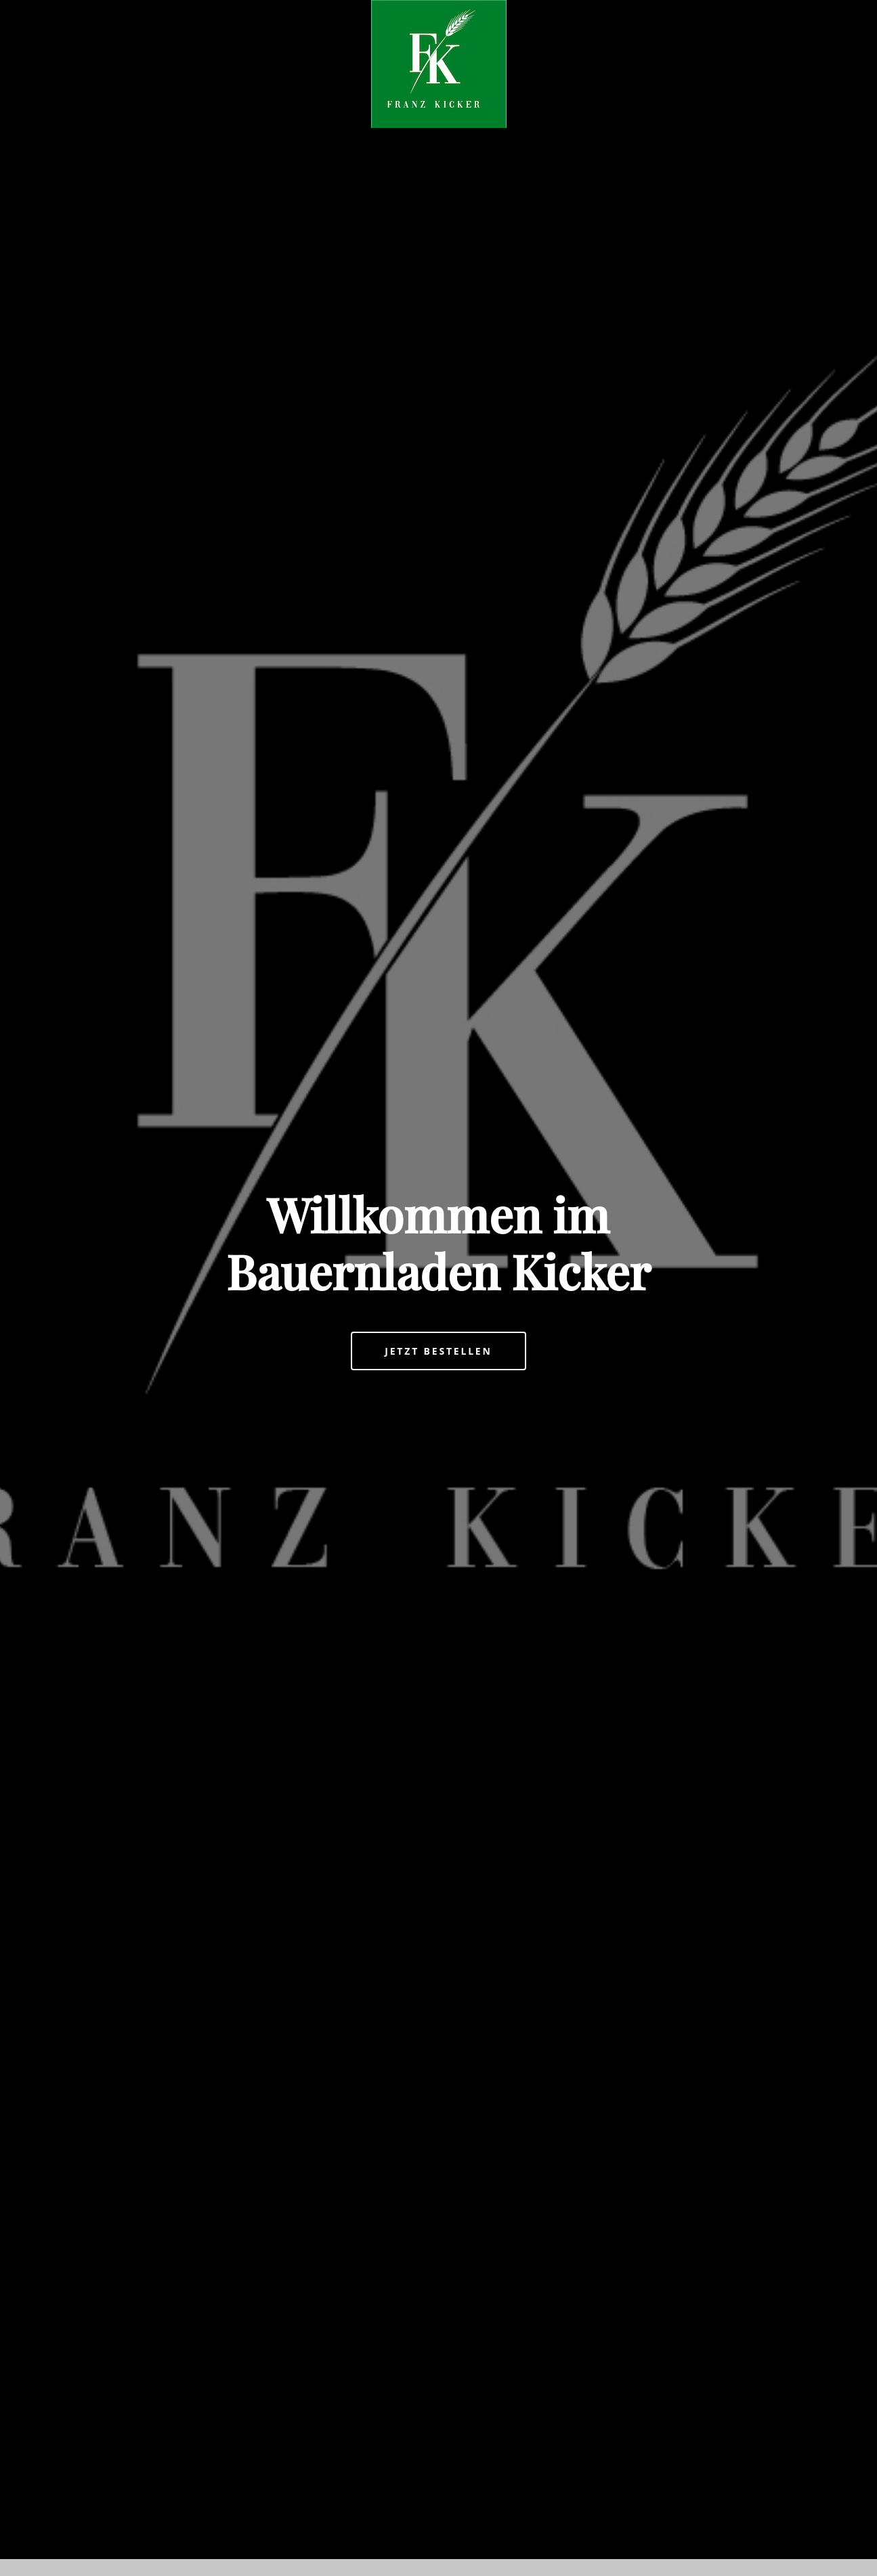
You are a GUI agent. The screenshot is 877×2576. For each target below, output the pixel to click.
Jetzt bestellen (438, 1351)
